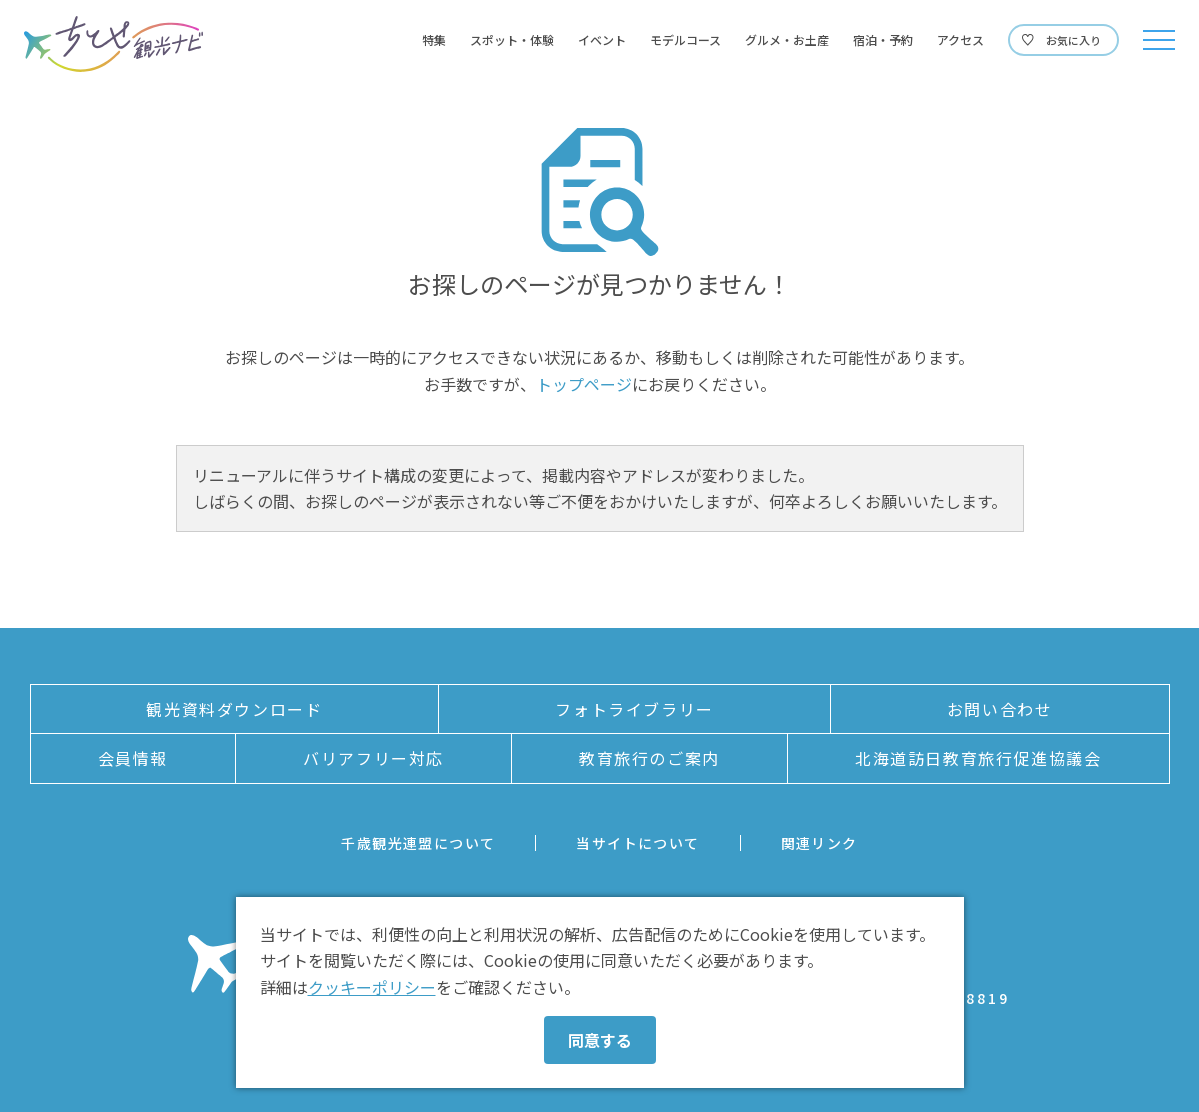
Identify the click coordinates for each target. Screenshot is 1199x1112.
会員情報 (133, 758)
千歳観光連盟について (418, 843)
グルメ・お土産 (787, 40)
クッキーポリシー (372, 987)
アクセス (960, 40)
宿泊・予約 (883, 40)
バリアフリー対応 (373, 758)
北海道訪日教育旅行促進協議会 (978, 758)
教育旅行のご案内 (649, 758)
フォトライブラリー (634, 709)
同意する (600, 1040)
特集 (434, 40)
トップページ (584, 384)
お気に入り (1073, 40)
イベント (602, 40)
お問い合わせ (1000, 709)
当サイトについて (637, 843)
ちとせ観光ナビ (113, 44)
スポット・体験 (512, 40)
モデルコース (685, 40)
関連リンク (819, 843)
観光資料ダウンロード (234, 709)
